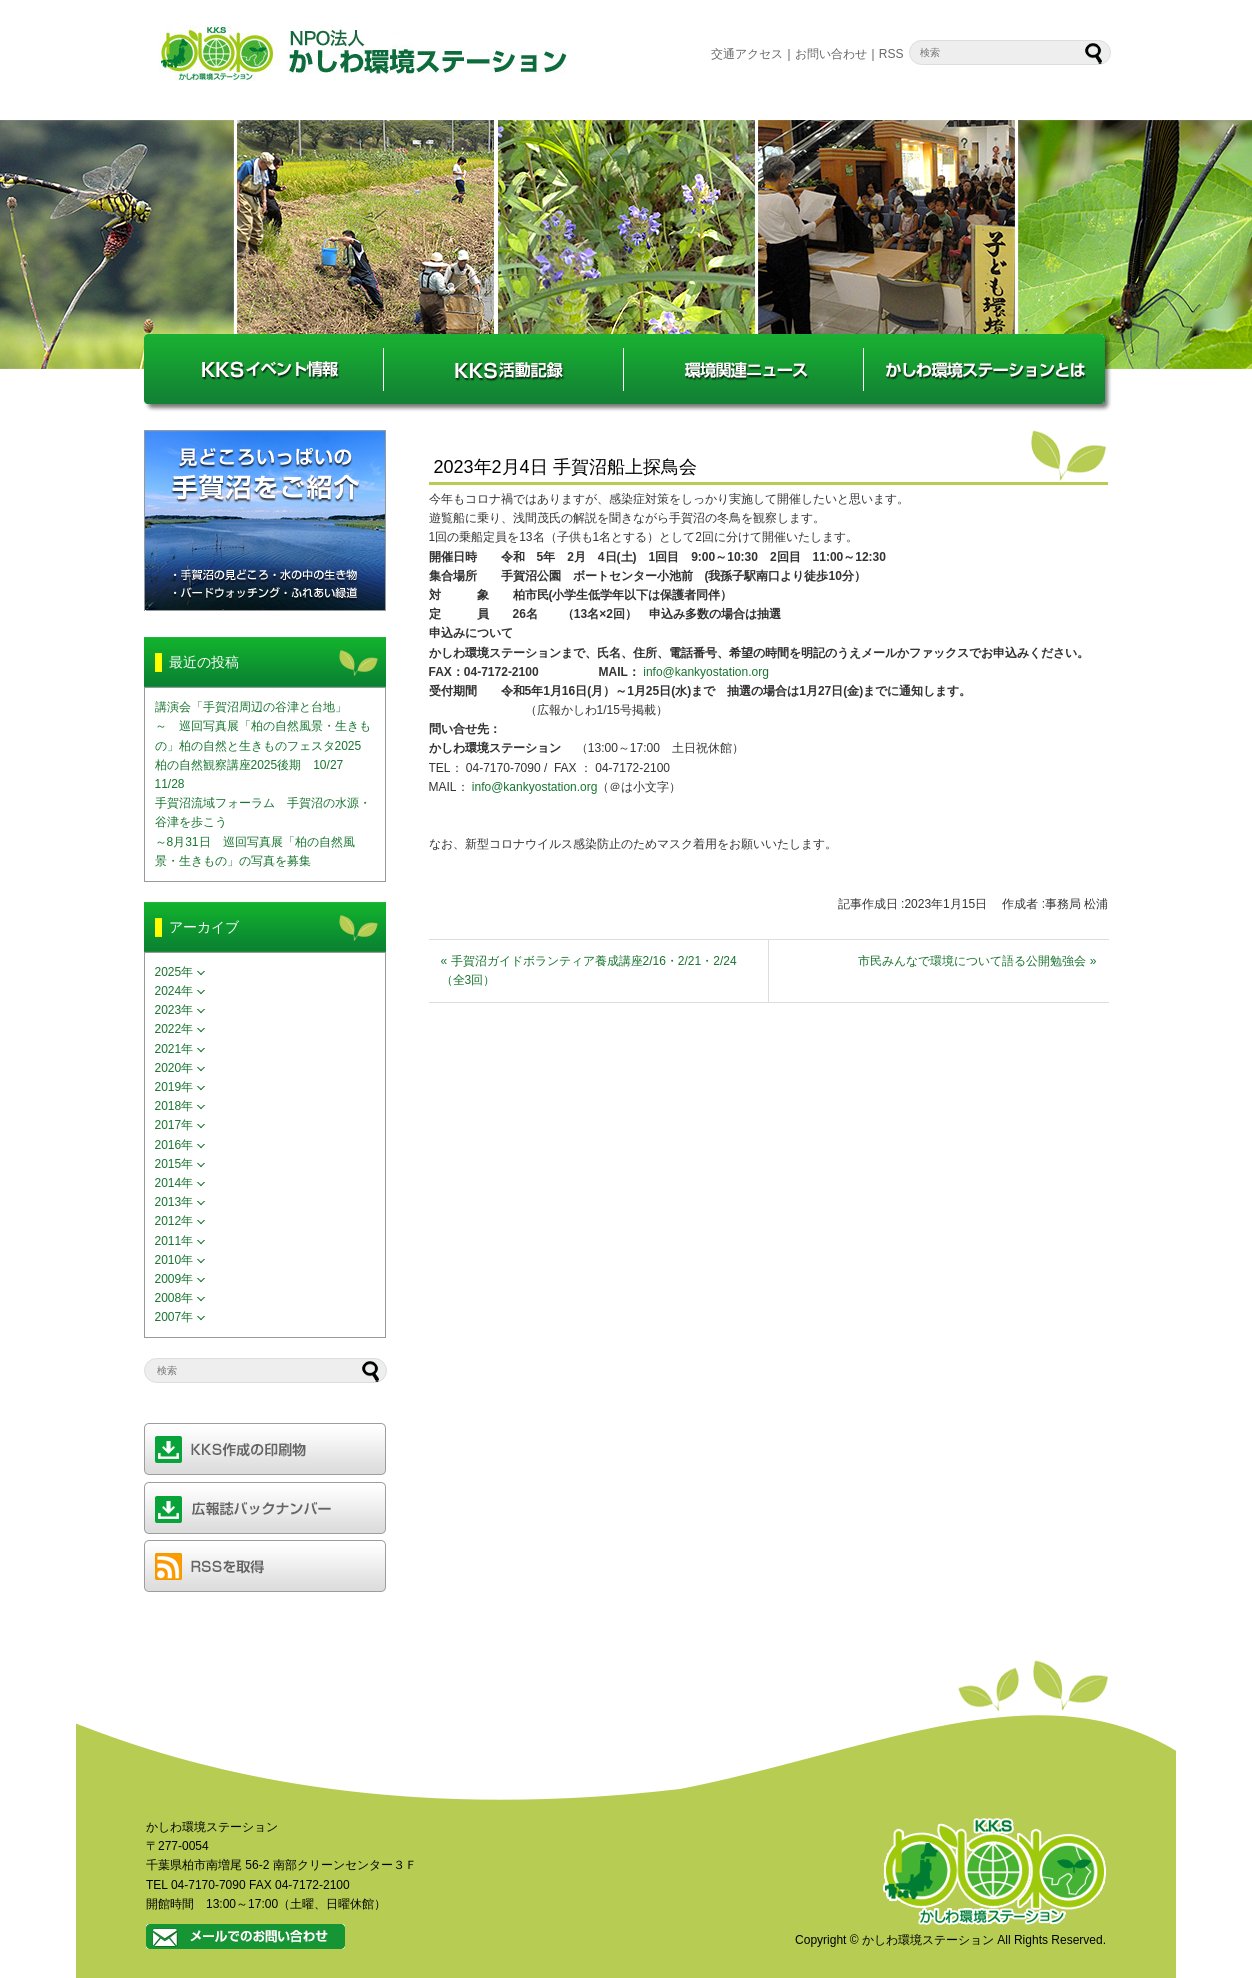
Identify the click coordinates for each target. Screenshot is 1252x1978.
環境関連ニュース (744, 369)
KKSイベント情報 (264, 369)
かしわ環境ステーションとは (984, 369)
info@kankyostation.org (706, 672)
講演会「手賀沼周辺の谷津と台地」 (251, 707)
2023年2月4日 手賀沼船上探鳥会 (565, 467)
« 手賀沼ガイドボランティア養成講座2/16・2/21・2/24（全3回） (589, 970)
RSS (891, 54)
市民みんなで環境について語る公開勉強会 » (977, 961)
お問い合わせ (831, 54)
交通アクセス (747, 54)
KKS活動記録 (504, 369)
